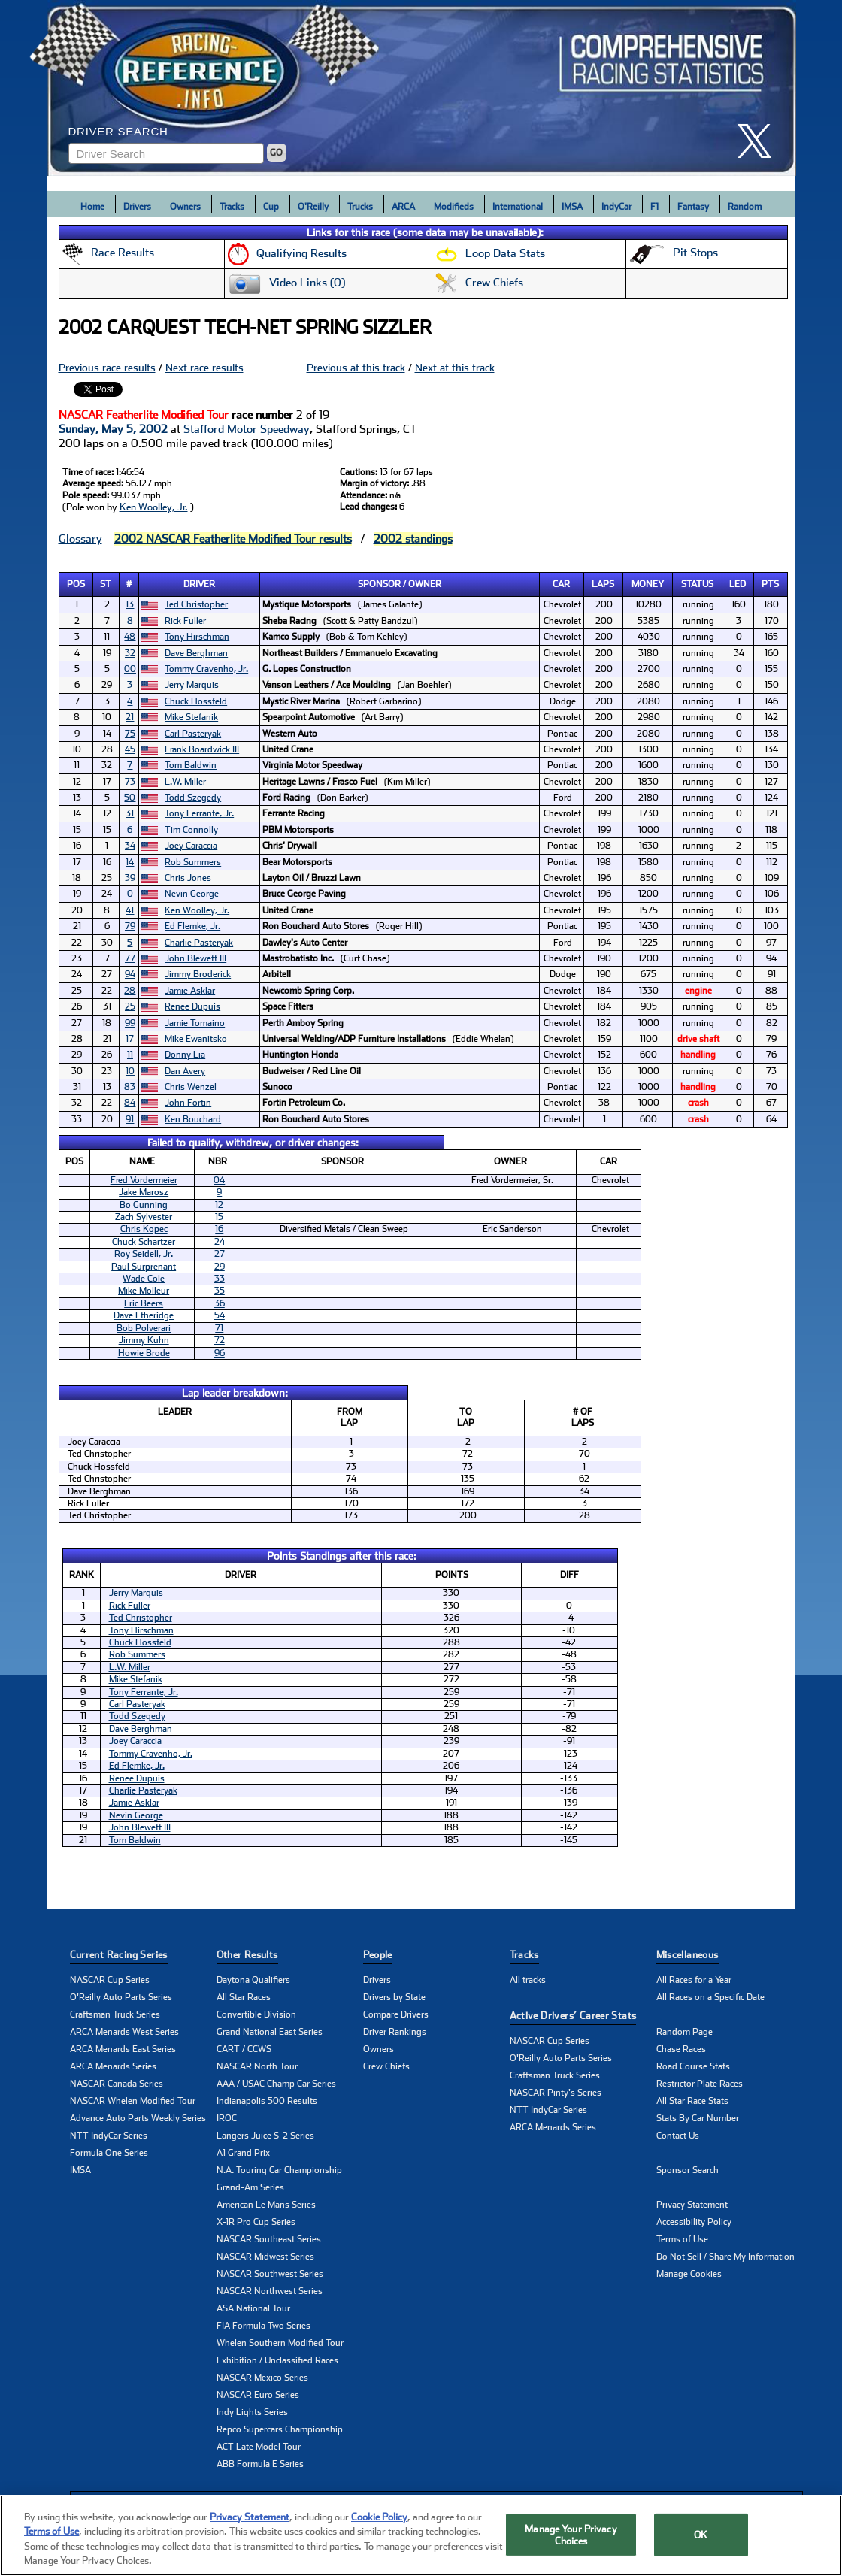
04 (219, 1180)
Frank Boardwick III (202, 749)
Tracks (232, 206)
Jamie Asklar (190, 990)
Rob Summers (193, 862)
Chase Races (681, 2049)
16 (219, 1229)
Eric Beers (143, 1303)
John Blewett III (195, 958)
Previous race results (107, 368)
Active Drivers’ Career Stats (573, 2015)
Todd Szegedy (193, 797)
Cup (271, 206)
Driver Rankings (394, 2032)
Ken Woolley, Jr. (154, 507)
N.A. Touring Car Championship (279, 2170)
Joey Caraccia (191, 845)
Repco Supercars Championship (280, 2429)
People (377, 1954)
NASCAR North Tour (257, 2066)
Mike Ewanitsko (196, 1039)
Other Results (247, 1954)
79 (130, 926)
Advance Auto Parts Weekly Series (138, 2118)
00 (130, 669)
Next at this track (455, 368)
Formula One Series (109, 2153)
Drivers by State (394, 1997)
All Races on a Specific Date (710, 1997)
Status (697, 584)
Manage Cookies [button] (689, 2274)
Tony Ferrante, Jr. (199, 813)
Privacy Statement (692, 2204)
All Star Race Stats (692, 2101)
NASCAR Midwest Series (265, 2256)
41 (130, 910)
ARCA (403, 206)
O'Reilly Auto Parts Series (121, 1997)
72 (219, 1340)
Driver (199, 584)
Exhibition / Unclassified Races (277, 2360)
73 (130, 781)
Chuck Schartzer (143, 1242)
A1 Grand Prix (243, 2153)
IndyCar (616, 206)
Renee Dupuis (192, 1006)
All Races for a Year (693, 1980)
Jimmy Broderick (198, 974)
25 (130, 1006)
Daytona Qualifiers (253, 1980)
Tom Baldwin (191, 765)
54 (219, 1315)
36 (219, 1303)
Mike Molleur (143, 1290)
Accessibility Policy (693, 2222)
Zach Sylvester (143, 1217)
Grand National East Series (270, 2032)
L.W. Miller (185, 781)
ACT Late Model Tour (259, 2446)
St (105, 584)
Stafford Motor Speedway (246, 429)
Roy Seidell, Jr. (143, 1254)
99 (130, 1023)
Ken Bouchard (193, 1119)
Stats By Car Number (697, 2118)
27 (219, 1254)
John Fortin (188, 1102)
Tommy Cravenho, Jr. (206, 669)
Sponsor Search (687, 2170)
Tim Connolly (191, 830)
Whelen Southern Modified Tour (280, 2343)
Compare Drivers (396, 2014)
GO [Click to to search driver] (276, 152)
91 (130, 1119)
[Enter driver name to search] (166, 153)
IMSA (572, 206)
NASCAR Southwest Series (270, 2274)
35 (219, 1290)
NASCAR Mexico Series (262, 2377)
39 (130, 878)
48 (129, 636)
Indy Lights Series (252, 2412)
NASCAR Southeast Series (269, 2239)
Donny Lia (185, 1054)
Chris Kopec (144, 1229)
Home (92, 206)
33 (219, 1278)
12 (219, 1205)
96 (219, 1353)
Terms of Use (682, 2239)
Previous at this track (356, 368)
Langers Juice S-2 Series (265, 2135)
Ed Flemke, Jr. (192, 926)
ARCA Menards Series (113, 2066)
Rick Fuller (185, 621)
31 (130, 813)
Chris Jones (188, 878)
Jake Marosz (143, 1192)
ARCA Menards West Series (124, 2032)
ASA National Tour (253, 2308)
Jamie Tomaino (195, 1023)
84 (129, 1102)
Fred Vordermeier (144, 1180)
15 (219, 1217)
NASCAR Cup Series (110, 1980)
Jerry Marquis (192, 685)
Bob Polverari (144, 1328)
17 (130, 1039)
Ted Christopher (196, 604)
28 (129, 990)
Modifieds (454, 206)
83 (129, 1087)
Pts (770, 584)
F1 (654, 206)
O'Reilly (313, 206)
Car (561, 584)
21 (130, 717)
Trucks (360, 206)
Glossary (80, 539)
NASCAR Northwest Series (270, 2291)
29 (219, 1266)
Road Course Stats (693, 2066)
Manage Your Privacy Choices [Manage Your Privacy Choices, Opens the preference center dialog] (570, 2538)
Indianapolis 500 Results (267, 2101)
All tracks (528, 1980)
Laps (603, 584)
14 (130, 862)
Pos (76, 584)
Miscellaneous (687, 1954)
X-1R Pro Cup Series (256, 2222)
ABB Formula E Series (260, 2464)
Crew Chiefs (386, 2066)
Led (737, 584)
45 (130, 749)
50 (129, 797)
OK (700, 2538)
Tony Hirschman (197, 636)
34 (130, 845)
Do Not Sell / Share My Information (725, 2256)
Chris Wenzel (191, 1087)
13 (130, 604)
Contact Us (677, 2135)
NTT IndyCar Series (108, 2135)
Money (648, 584)
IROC (227, 2118)
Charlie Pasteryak (199, 942)
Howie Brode (144, 1353)
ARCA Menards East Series (123, 2049)
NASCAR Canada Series (116, 2083)
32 (130, 653)
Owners (185, 206)
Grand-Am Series (250, 2187)
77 (130, 958)
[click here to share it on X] (760, 141)
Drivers (137, 206)
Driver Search (118, 131)
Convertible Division (256, 2014)
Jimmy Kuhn (144, 1340)
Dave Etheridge (144, 1315)
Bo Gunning (144, 1205)
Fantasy (693, 206)
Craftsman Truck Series (115, 2014)
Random (745, 206)
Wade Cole (144, 1278)
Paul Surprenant (143, 1266)
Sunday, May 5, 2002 (113, 429)
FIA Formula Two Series (263, 2325)
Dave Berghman (196, 653)
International (517, 206)
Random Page (684, 2032)
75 (130, 733)
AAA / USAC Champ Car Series (276, 2083)
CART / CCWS (244, 2049)
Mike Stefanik (191, 717)
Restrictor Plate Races (699, 2083)
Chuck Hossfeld (196, 701)
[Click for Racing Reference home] (421, 88)
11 (130, 1054)
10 (130, 1071)
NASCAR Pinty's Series (555, 2092)
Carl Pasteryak (193, 733)
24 (219, 1242)
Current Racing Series (119, 1954)
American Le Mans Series (266, 2204)
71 (219, 1328)
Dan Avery (185, 1071)
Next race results (204, 368)
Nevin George (192, 893)
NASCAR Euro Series (258, 2395)
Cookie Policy (379, 2520)
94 (130, 974)
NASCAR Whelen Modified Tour (132, 2101)
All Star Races (244, 1997)
